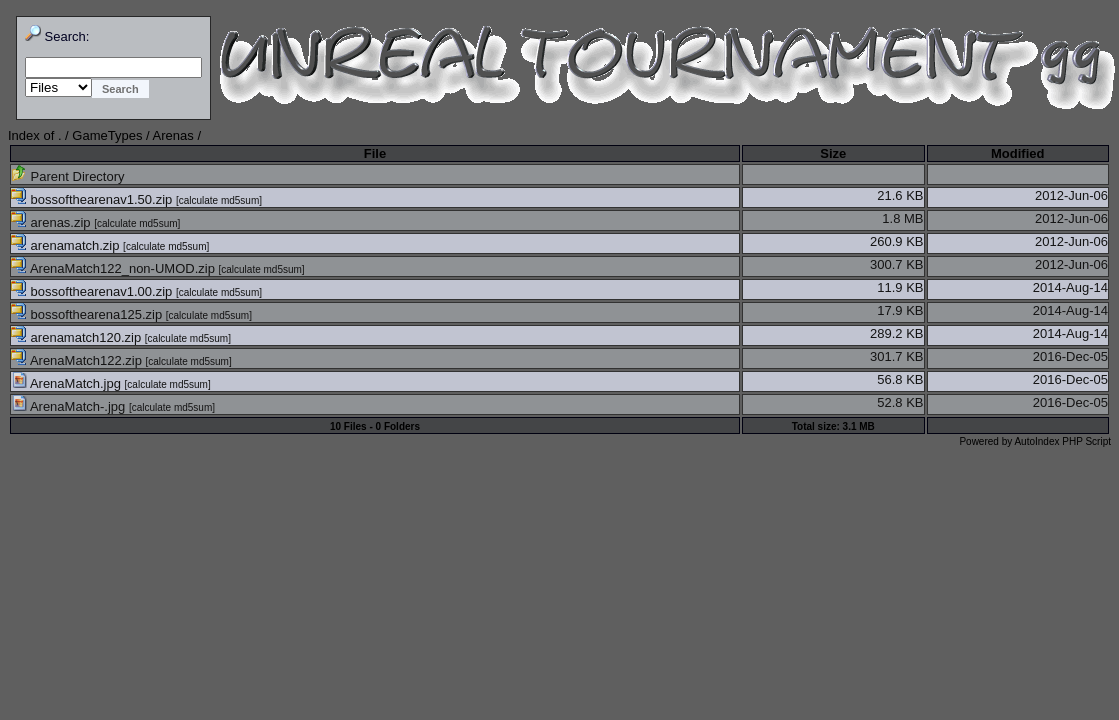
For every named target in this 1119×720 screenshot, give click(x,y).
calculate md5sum (219, 200)
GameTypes (107, 135)
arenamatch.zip (67, 245)
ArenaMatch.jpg (68, 383)
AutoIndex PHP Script (1062, 441)
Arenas (173, 135)
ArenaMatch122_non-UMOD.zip (114, 268)
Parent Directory (68, 176)
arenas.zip (52, 222)
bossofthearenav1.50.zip (93, 199)
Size (833, 153)
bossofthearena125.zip (88, 314)
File (375, 153)
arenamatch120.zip (78, 337)
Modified (1017, 153)
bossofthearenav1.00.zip (93, 291)
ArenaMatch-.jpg (70, 406)
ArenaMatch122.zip (78, 360)
